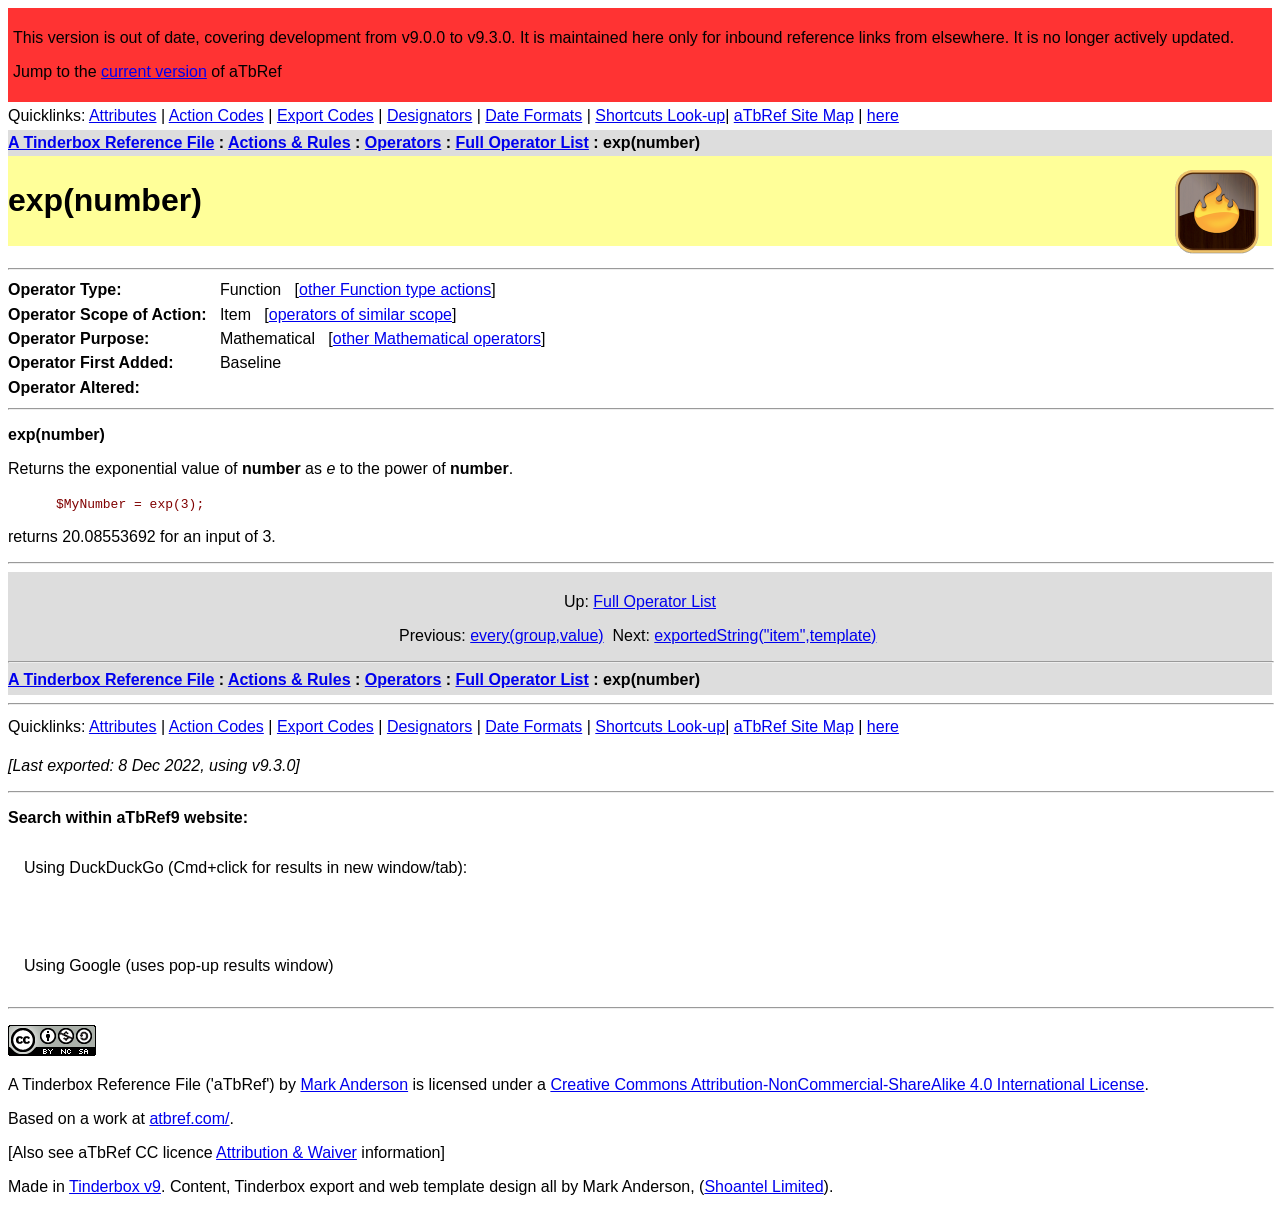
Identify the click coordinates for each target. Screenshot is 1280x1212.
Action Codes (216, 115)
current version (154, 71)
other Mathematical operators (437, 338)
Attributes (123, 115)
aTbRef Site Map (794, 115)
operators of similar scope (360, 314)
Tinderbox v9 (115, 1186)
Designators (429, 115)
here (883, 115)
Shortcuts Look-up (660, 115)
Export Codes (325, 115)
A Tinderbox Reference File (111, 142)
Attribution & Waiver (286, 1152)
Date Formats (533, 115)
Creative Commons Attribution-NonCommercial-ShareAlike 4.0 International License (847, 1084)
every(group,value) (536, 635)
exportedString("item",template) (765, 635)
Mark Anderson (354, 1084)
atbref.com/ (189, 1118)
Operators (403, 142)
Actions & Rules (289, 142)
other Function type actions (395, 289)
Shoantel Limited (763, 1186)
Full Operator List (522, 142)
